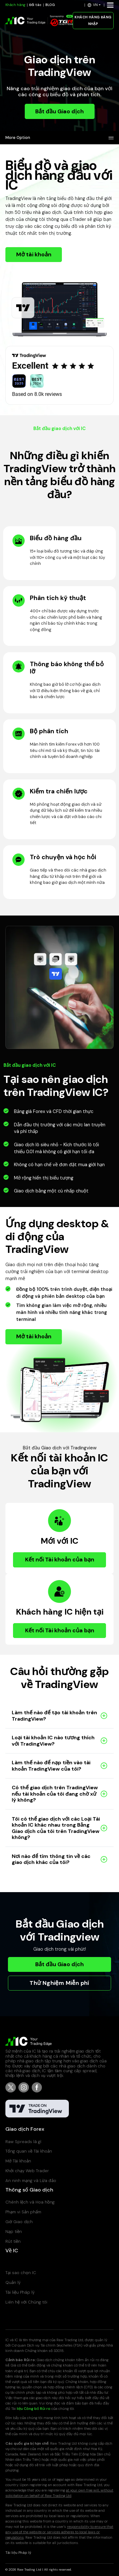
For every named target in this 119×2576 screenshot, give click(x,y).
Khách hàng (15, 5)
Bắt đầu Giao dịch (59, 111)
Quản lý (13, 2282)
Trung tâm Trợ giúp (23, 2263)
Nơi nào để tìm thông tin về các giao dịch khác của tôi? (51, 1859)
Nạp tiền (13, 2231)
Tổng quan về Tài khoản (28, 2151)
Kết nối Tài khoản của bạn (59, 1559)
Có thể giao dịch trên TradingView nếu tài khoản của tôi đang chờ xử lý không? (55, 1793)
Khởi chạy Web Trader (27, 2170)
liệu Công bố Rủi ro (33, 2408)
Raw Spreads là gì (23, 2141)
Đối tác (35, 5)
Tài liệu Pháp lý (20, 2292)
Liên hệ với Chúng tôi (26, 2302)
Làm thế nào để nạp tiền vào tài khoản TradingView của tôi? (51, 1765)
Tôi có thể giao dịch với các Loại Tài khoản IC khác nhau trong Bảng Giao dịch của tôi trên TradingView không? (56, 1828)
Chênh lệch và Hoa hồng (30, 2202)
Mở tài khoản (33, 254)
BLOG (50, 5)
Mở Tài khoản (18, 2161)
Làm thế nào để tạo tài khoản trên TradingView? (54, 1715)
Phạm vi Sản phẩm (23, 2212)
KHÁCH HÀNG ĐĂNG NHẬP (93, 20)
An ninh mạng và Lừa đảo (30, 2180)
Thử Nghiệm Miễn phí (59, 1983)
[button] (94, 5)
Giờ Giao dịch (19, 2221)
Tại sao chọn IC (20, 2272)
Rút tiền (13, 2241)
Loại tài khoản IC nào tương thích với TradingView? (53, 1740)
